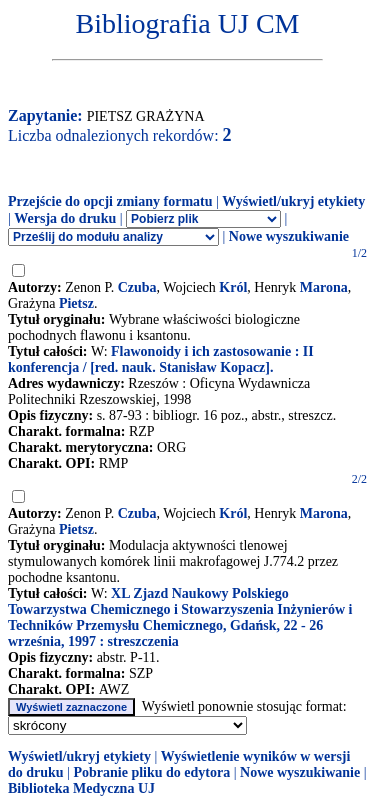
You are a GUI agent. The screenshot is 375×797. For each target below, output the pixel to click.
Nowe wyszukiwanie (289, 236)
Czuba (137, 287)
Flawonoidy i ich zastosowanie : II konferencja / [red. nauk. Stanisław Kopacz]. (161, 359)
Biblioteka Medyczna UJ (81, 788)
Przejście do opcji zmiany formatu (110, 201)
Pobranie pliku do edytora (151, 772)
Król (233, 287)
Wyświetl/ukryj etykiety (293, 201)
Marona (324, 287)
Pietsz (76, 303)
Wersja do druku (65, 218)
